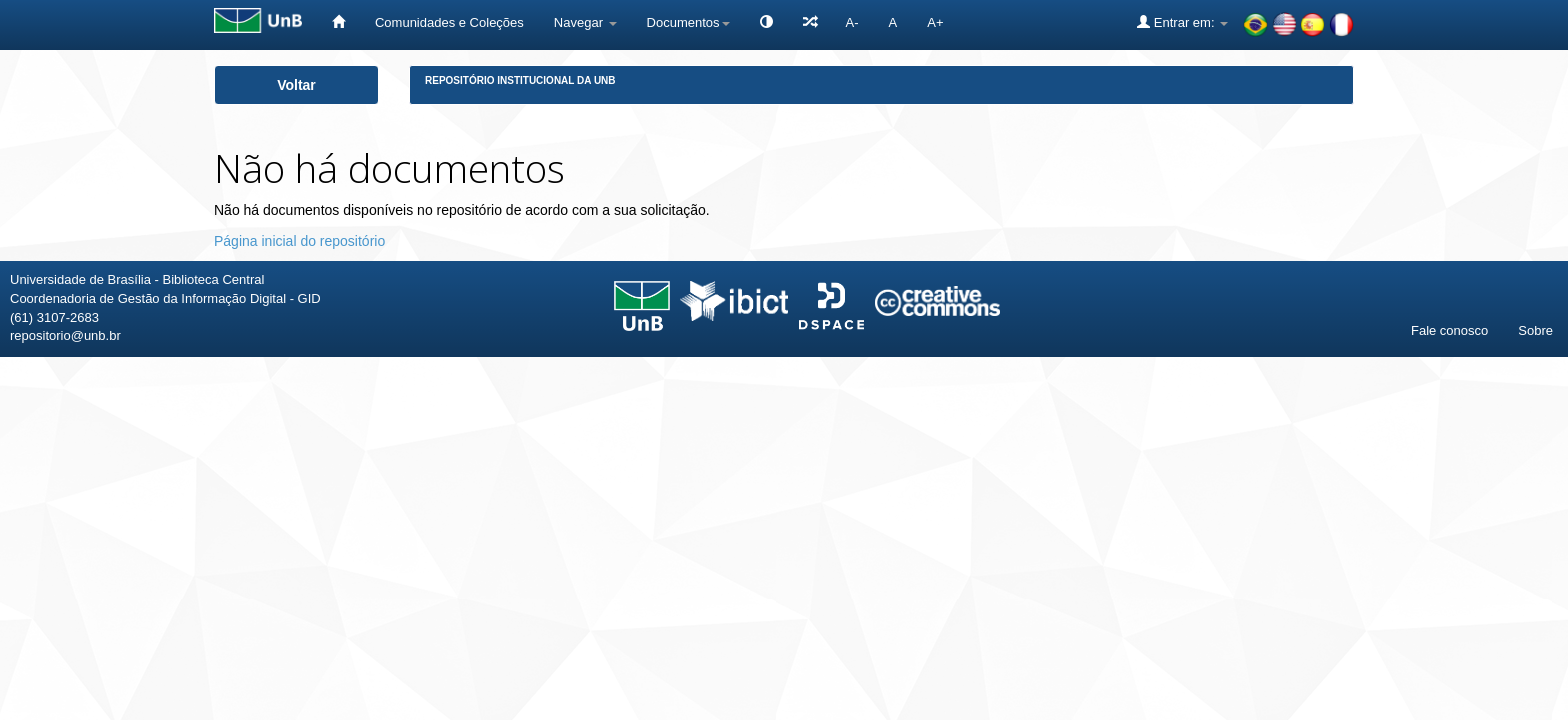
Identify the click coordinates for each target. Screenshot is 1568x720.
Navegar (585, 22)
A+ (935, 22)
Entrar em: (1182, 22)
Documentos (688, 22)
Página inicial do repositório (299, 241)
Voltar (296, 85)
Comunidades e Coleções (449, 22)
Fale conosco (1449, 330)
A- (852, 22)
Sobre (1535, 330)
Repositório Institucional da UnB (520, 80)
